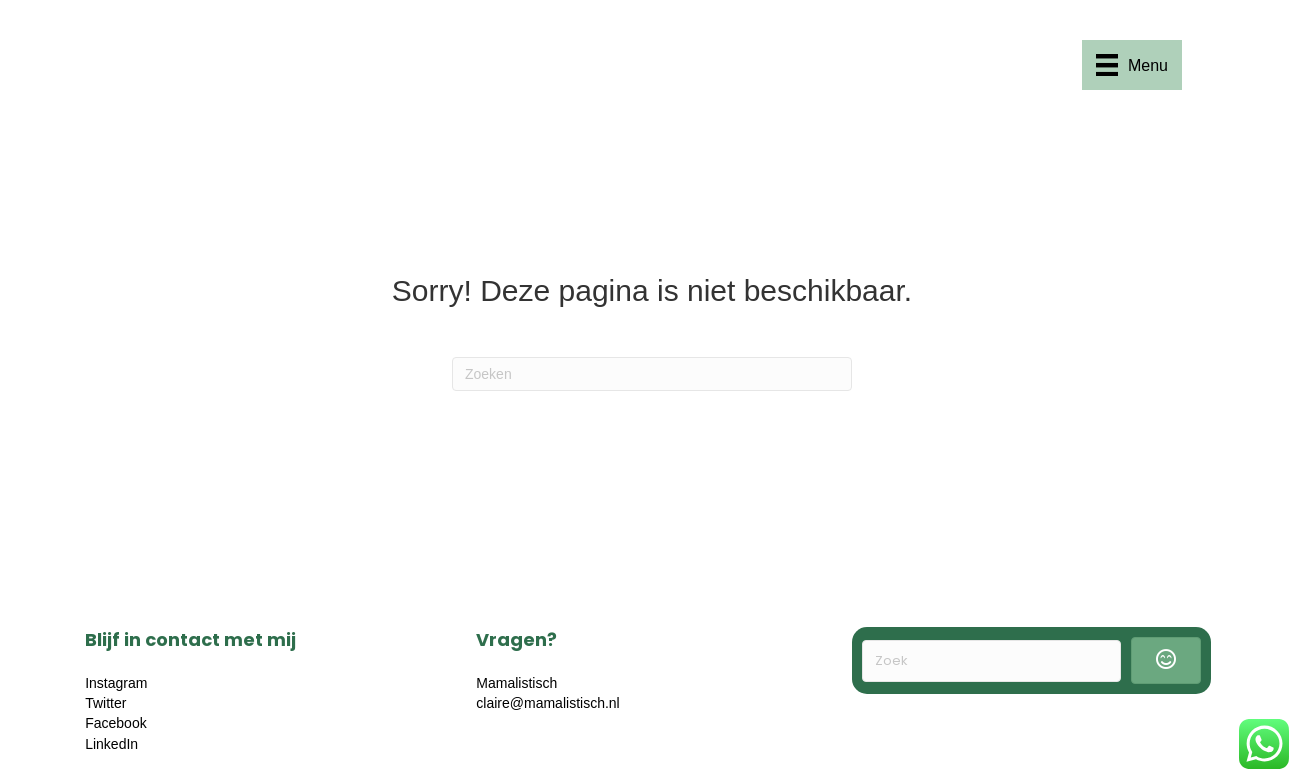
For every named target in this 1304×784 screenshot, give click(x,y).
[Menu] (1132, 65)
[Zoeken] (652, 374)
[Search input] (991, 661)
